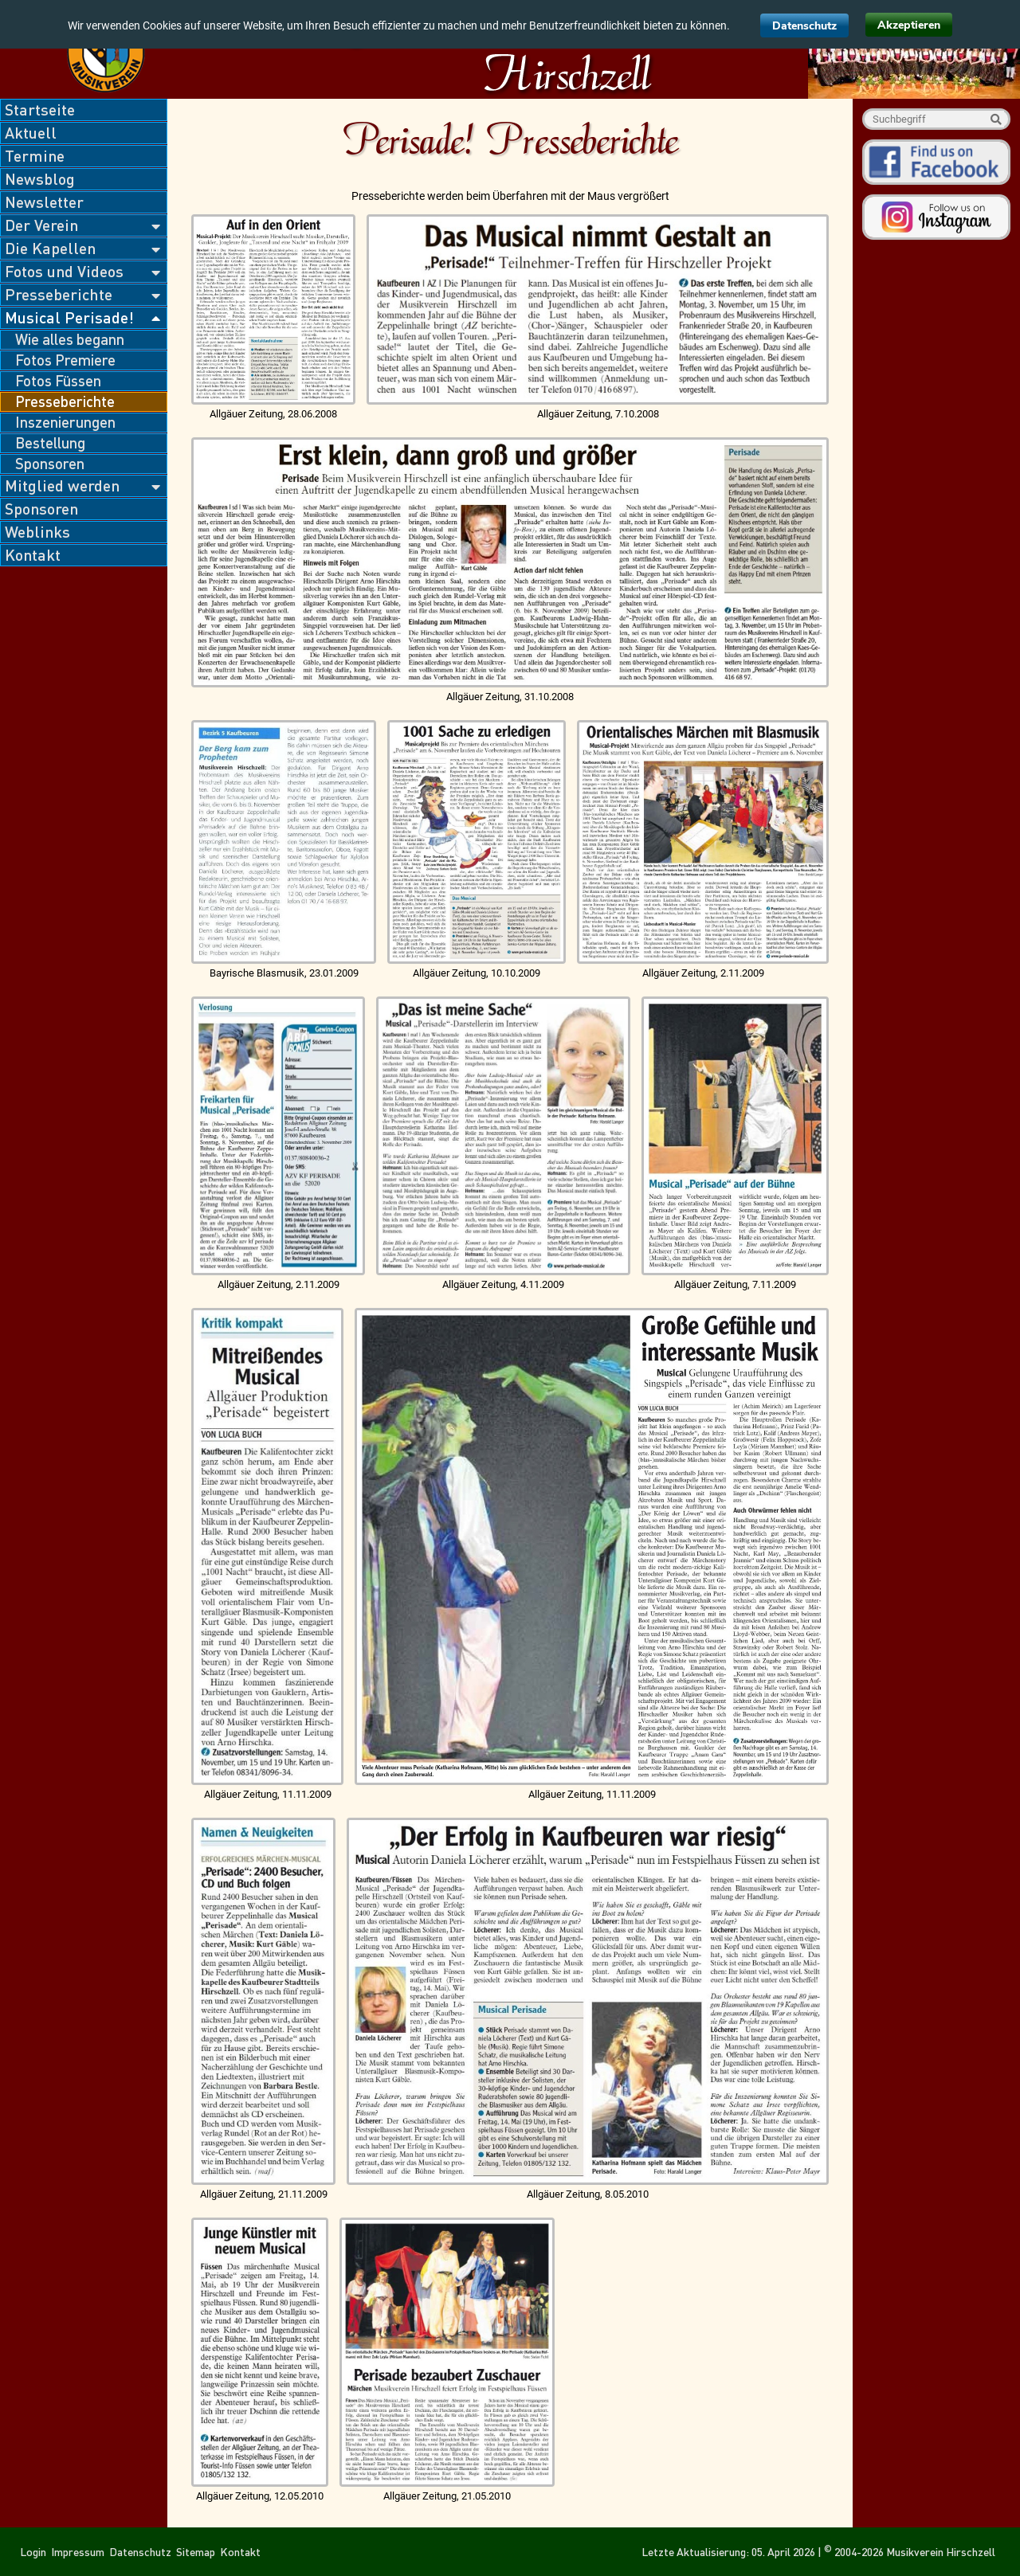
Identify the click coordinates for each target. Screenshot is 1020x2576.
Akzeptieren (908, 25)
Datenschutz (804, 25)
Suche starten (995, 119)
